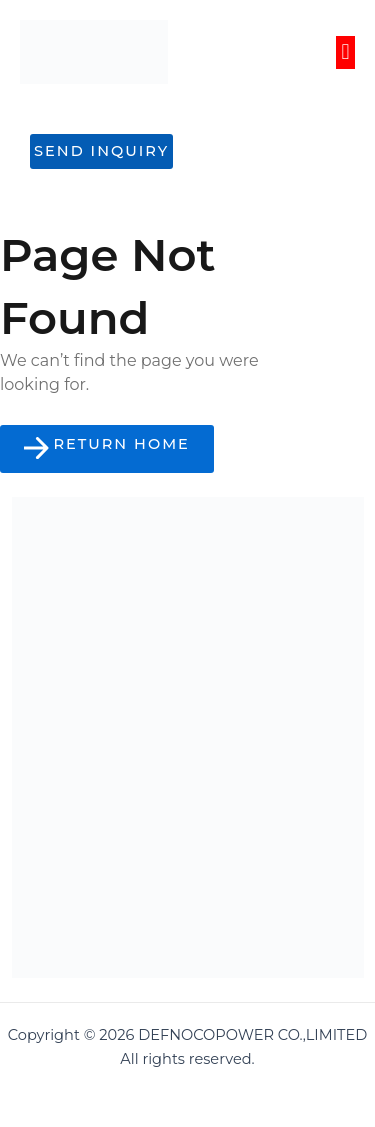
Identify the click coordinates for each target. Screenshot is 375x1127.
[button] (345, 52)
